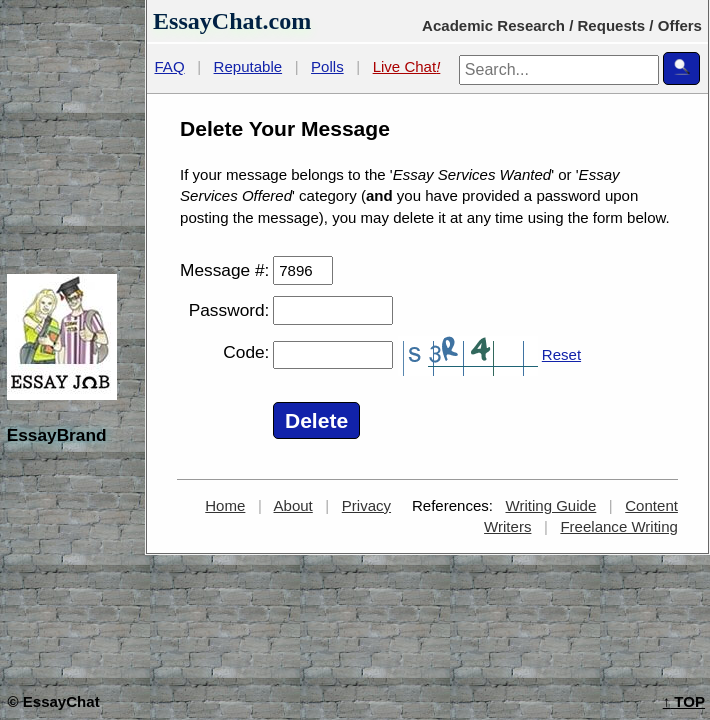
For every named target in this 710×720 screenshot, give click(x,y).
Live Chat (407, 66)
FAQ (170, 66)
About (293, 505)
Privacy (366, 505)
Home (225, 505)
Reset (561, 354)
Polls (327, 66)
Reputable (248, 66)
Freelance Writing (619, 526)
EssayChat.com (232, 21)
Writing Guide (551, 505)
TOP (684, 701)
